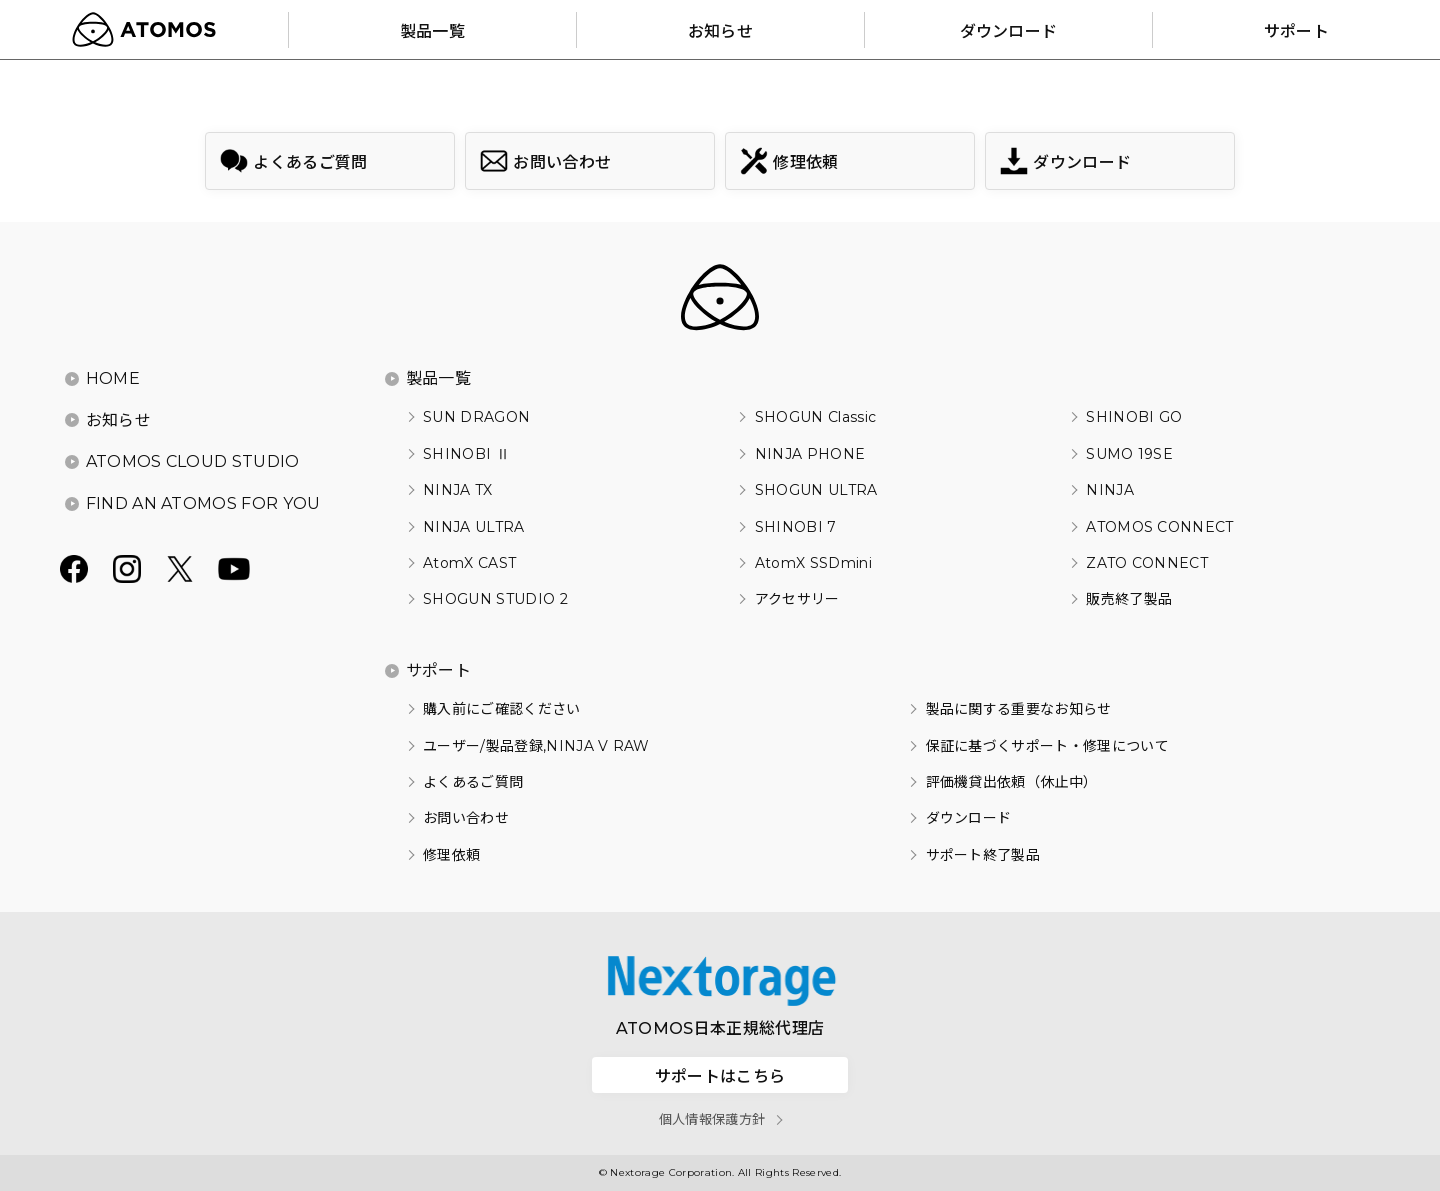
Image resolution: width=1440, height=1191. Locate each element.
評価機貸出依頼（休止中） (1012, 782)
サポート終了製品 (983, 855)
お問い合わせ (466, 818)
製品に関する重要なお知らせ (1019, 709)
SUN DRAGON (476, 417)
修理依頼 (451, 855)
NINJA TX (458, 490)
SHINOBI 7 (796, 527)
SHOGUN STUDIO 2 (495, 599)
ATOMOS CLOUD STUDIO (193, 461)
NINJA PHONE (810, 454)
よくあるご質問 (473, 782)
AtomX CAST (469, 563)
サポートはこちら (720, 1075)
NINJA (1110, 490)
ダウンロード (969, 818)
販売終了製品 (1129, 599)
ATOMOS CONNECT (1159, 527)
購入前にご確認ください (502, 709)
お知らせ (118, 420)
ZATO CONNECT (1147, 563)
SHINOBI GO (1134, 417)
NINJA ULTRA (474, 527)
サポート (438, 670)
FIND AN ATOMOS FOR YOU (203, 503)
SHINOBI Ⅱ (466, 454)
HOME (113, 378)
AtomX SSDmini (813, 563)
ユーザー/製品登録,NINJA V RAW (536, 746)
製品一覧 (438, 378)
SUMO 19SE (1129, 454)
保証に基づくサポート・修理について (1047, 746)
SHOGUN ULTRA (816, 490)
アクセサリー (797, 599)
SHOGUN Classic (815, 417)
